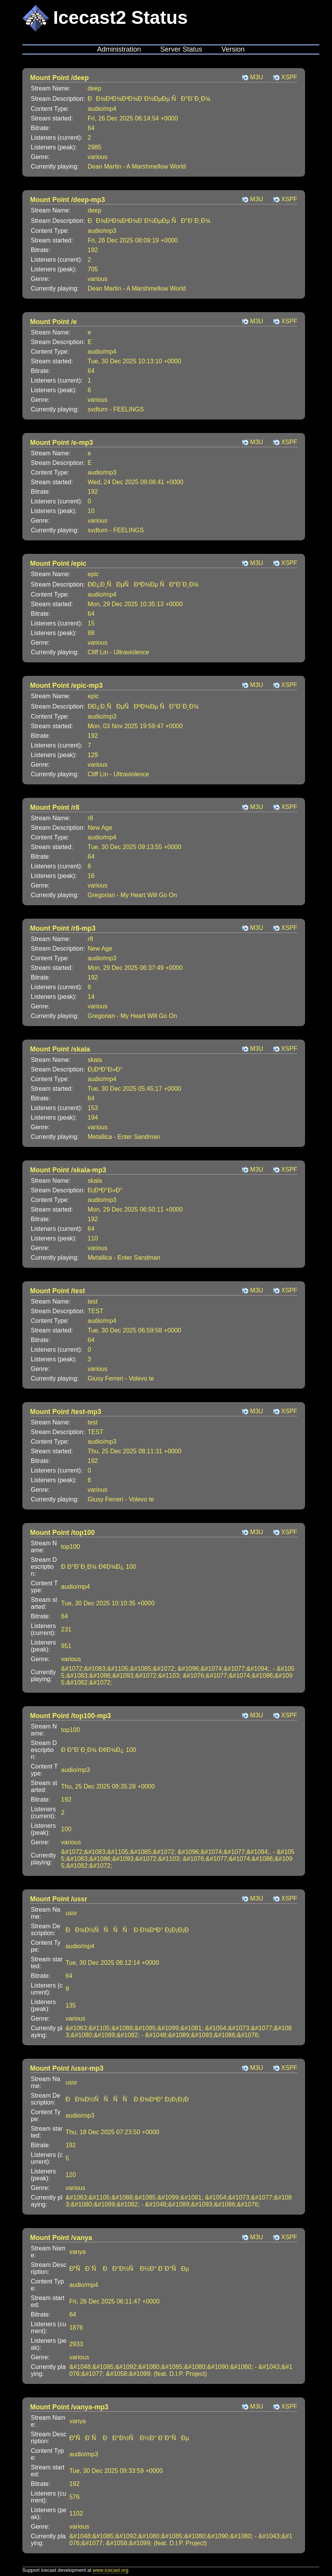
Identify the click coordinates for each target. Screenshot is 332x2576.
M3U (256, 77)
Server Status (181, 49)
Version (233, 49)
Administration (119, 49)
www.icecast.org (110, 2570)
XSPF (289, 77)
